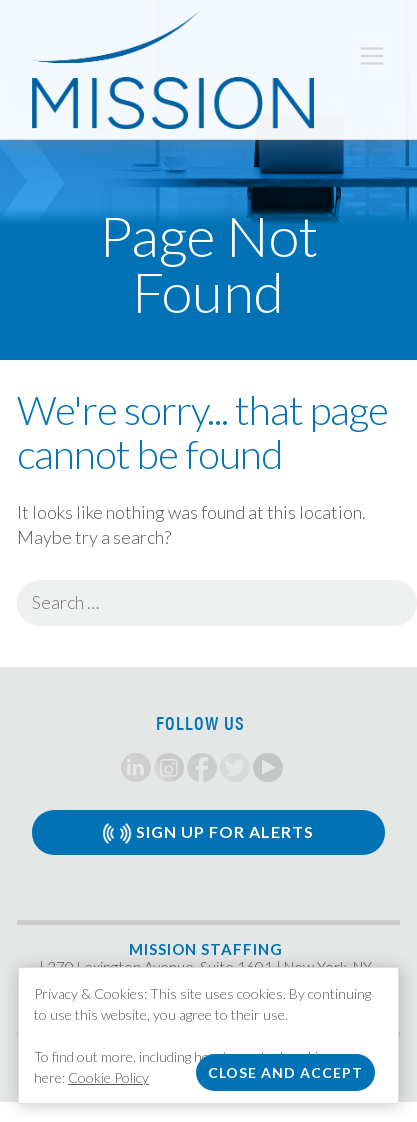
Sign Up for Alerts (208, 833)
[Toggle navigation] (372, 56)
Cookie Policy (108, 1077)
